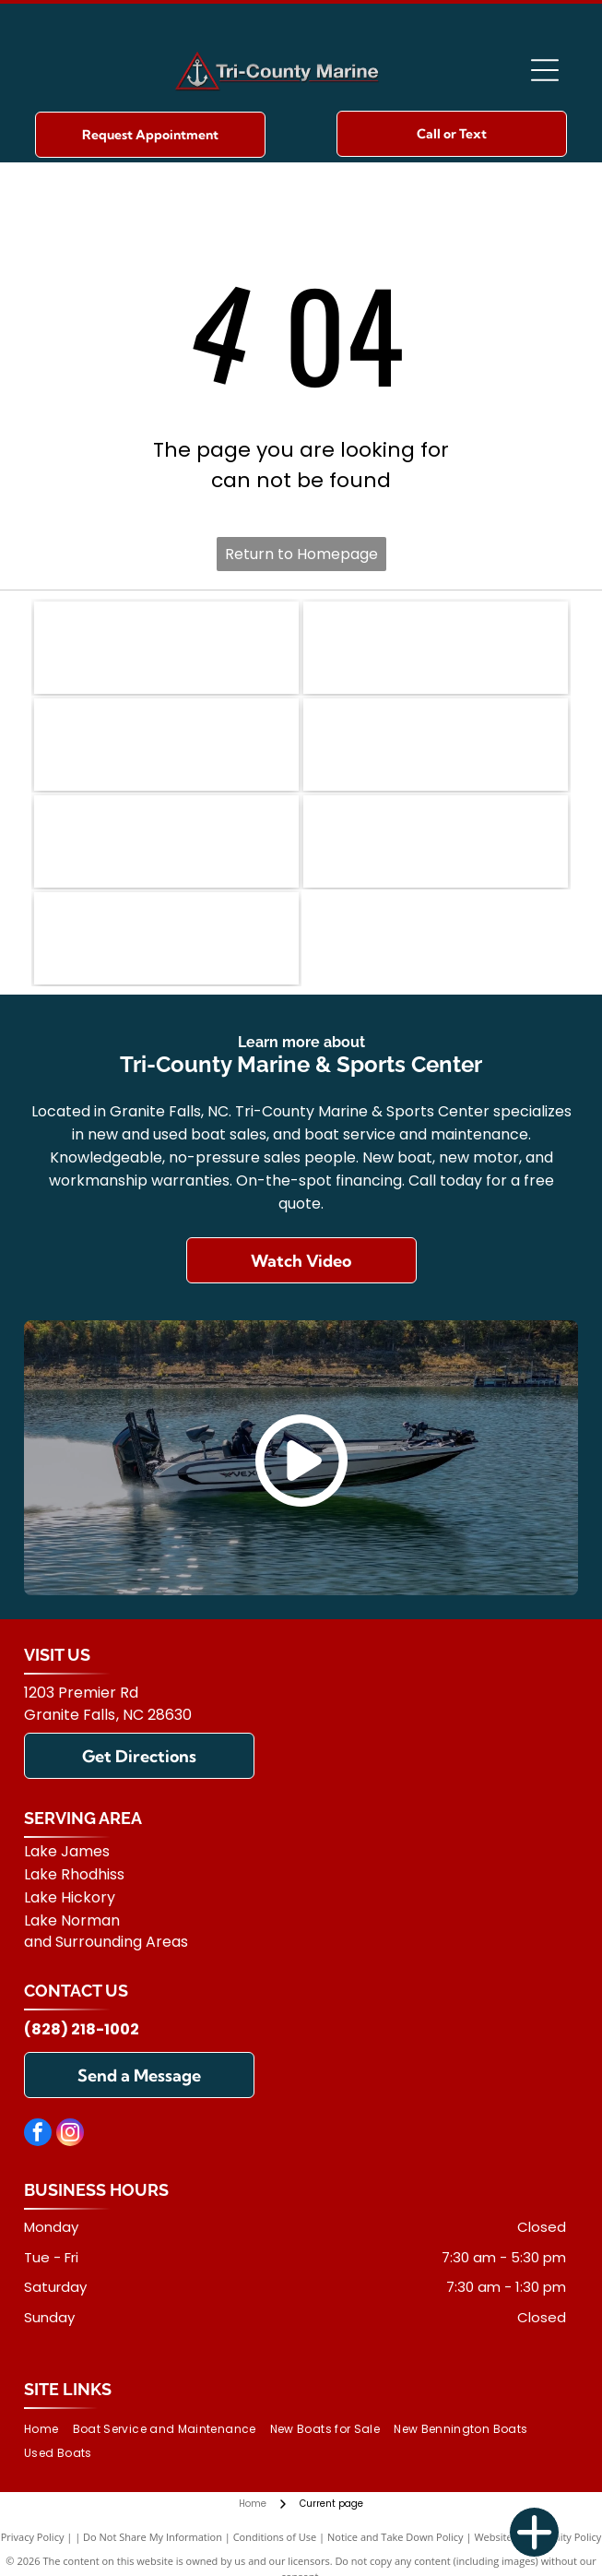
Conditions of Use (275, 2537)
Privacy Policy (33, 2537)
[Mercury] (166, 841)
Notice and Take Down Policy (395, 2537)
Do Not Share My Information (152, 2537)
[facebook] (38, 2134)
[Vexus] (435, 744)
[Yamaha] (435, 841)
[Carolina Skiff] (166, 744)
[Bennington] (166, 648)
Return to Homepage (301, 554)
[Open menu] (545, 70)
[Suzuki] (166, 938)
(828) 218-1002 (81, 2029)
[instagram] (70, 2134)
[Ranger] (435, 648)
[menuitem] (48, 2428)
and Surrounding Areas (106, 1941)
